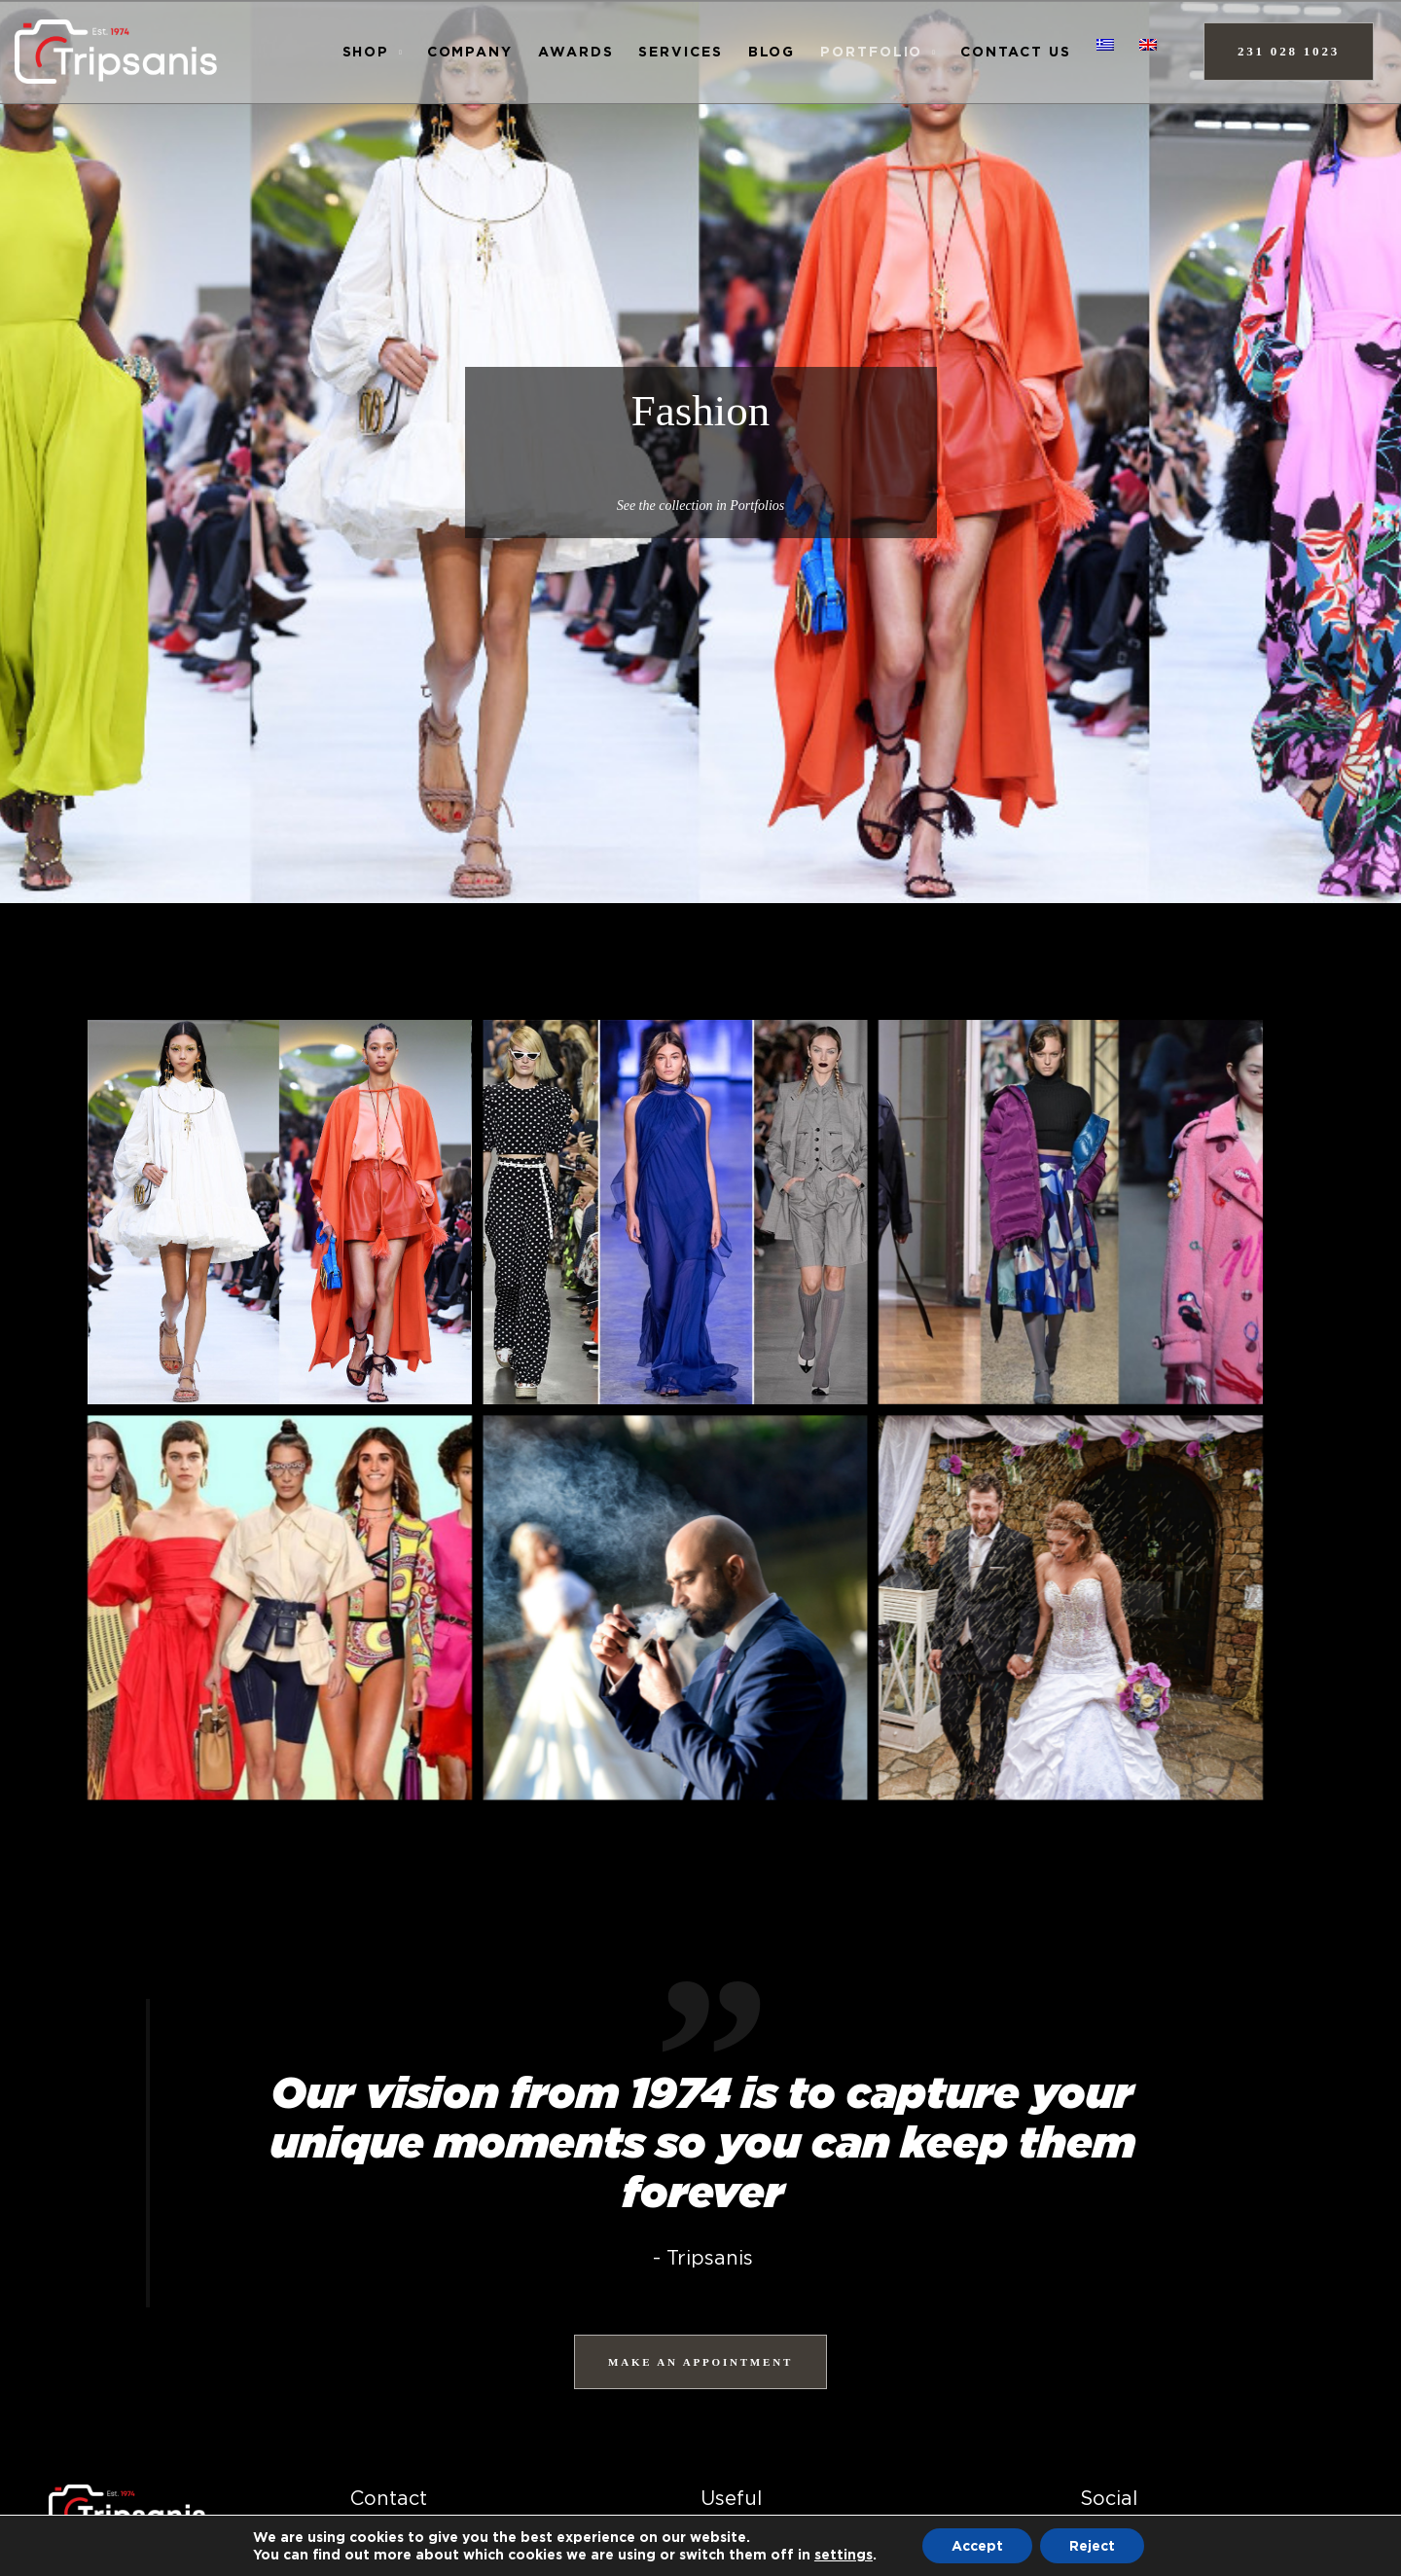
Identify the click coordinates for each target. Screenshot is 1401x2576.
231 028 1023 (1289, 51)
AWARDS (575, 51)
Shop (366, 51)
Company (470, 51)
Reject (1092, 2545)
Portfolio (871, 51)
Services (680, 51)
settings (843, 2554)
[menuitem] (1105, 45)
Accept (977, 2545)
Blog (772, 51)
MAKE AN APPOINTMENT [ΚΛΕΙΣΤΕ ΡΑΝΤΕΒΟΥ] (700, 2362)
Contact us (1015, 51)
